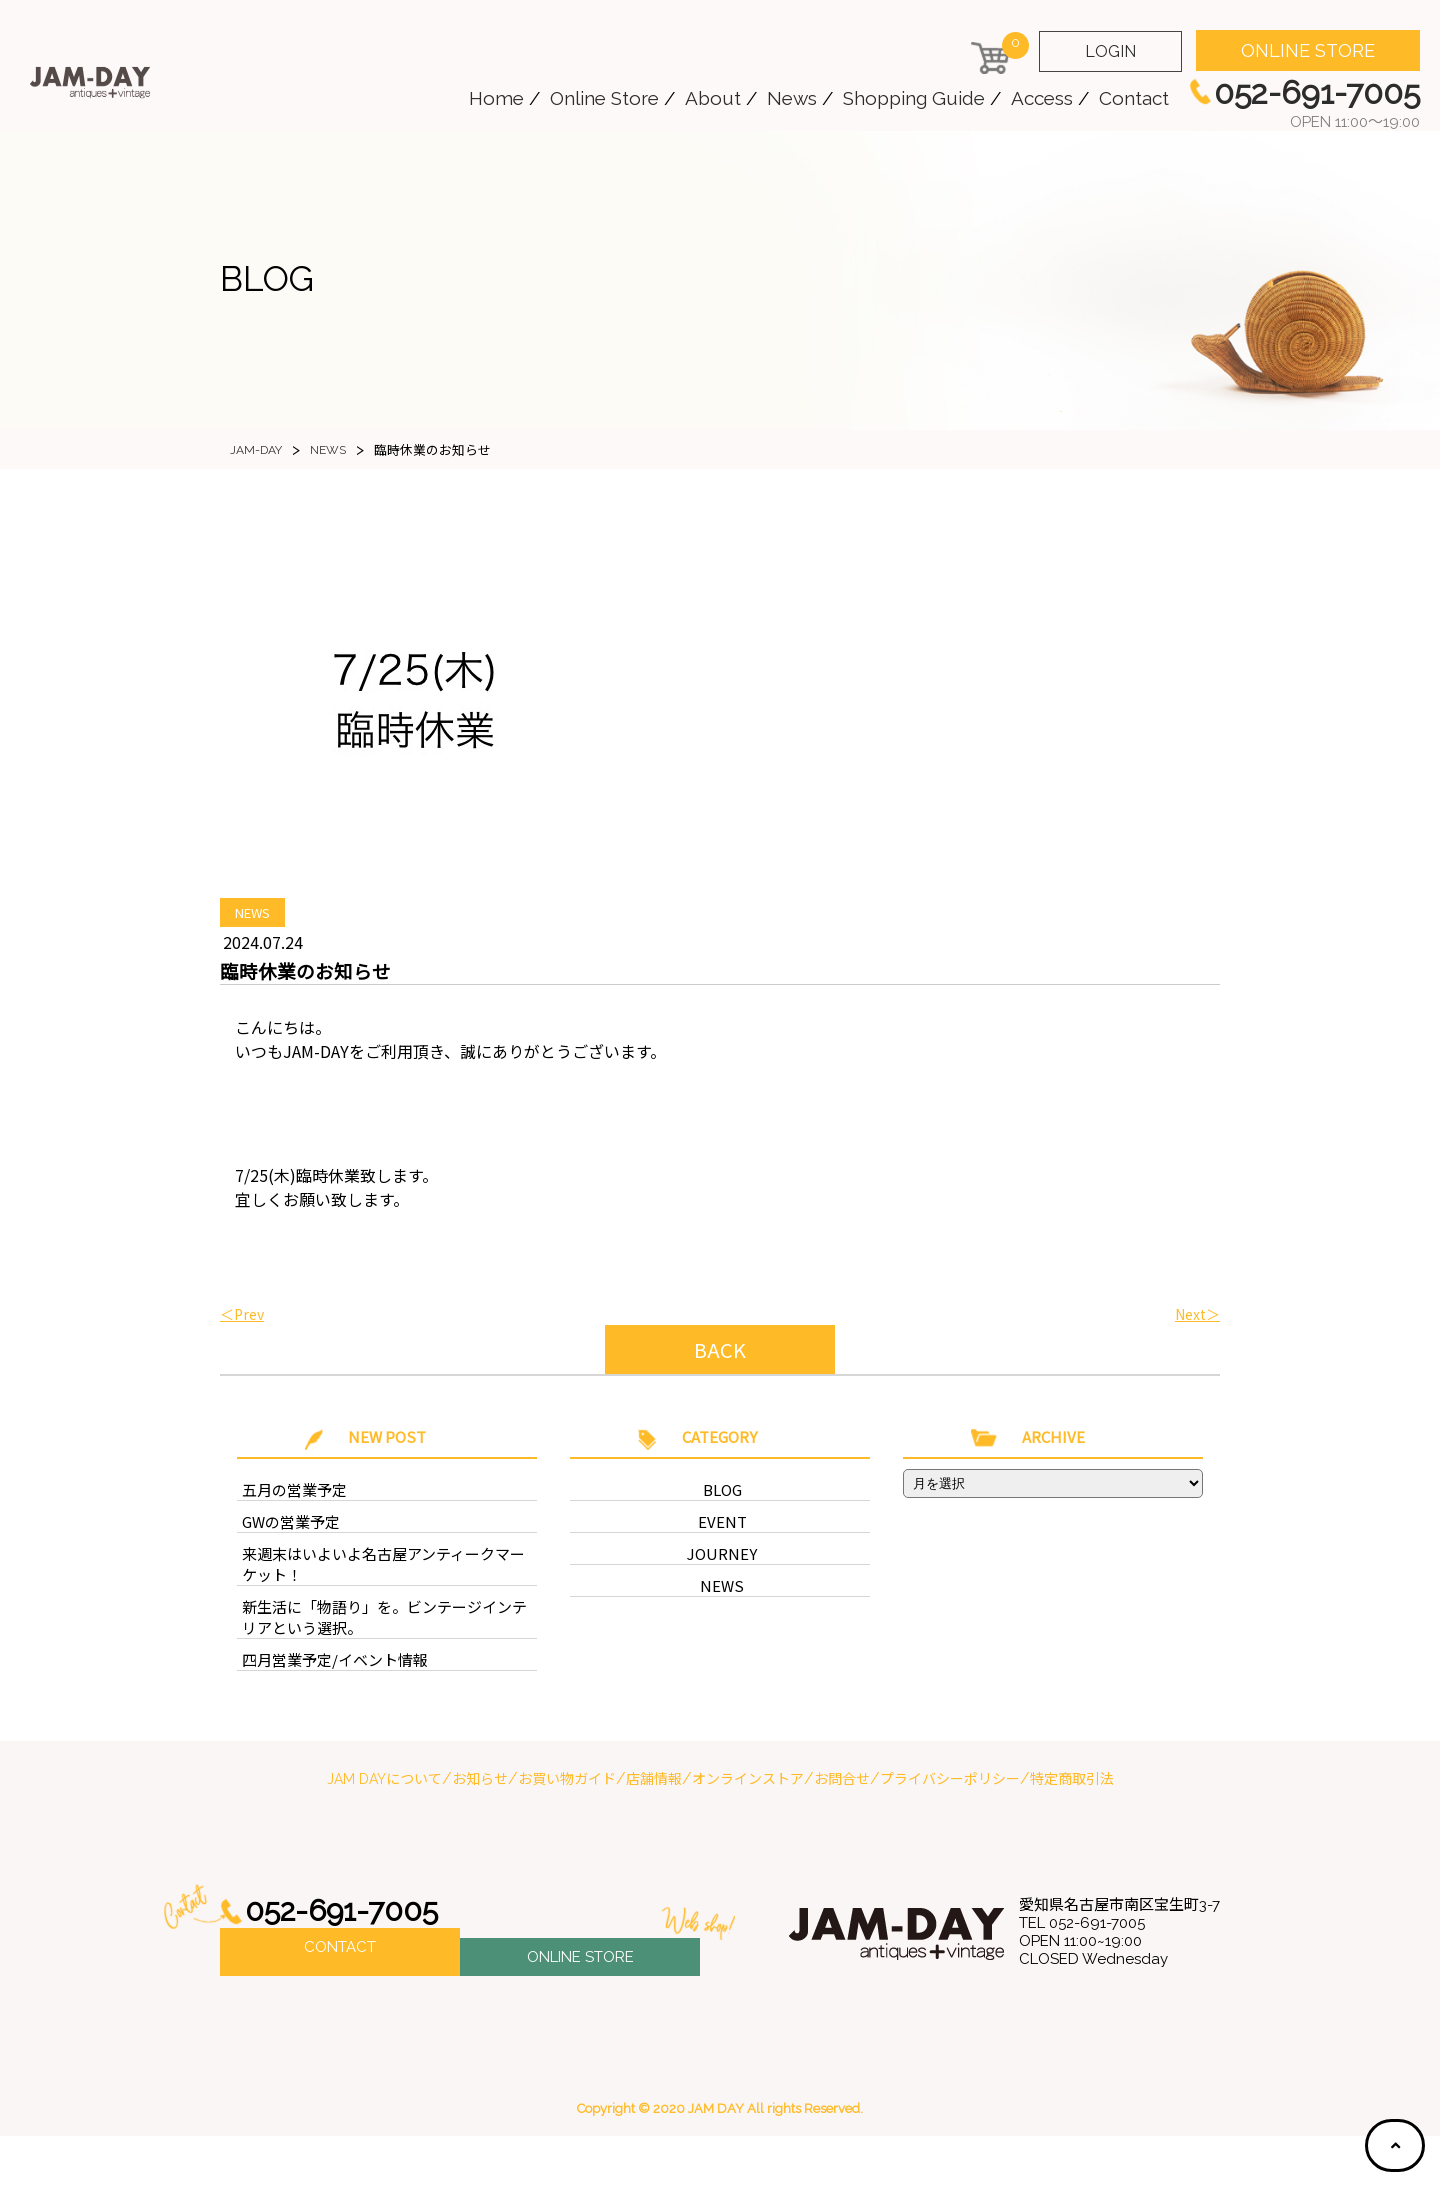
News (792, 98)
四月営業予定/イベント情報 (322, 1706)
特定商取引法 (1072, 1830)
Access (1042, 98)
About (713, 98)
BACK (720, 1349)
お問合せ (842, 1830)
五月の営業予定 (287, 1528)
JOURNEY (722, 1598)
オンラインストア (748, 1830)
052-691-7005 (348, 1962)
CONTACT (340, 2003)
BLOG (722, 1528)
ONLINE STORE (1308, 50)
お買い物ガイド (567, 1830)
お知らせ (480, 1830)
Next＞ (1197, 1314)
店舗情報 (654, 1830)
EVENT (722, 1563)
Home (496, 98)
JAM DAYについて (384, 1830)
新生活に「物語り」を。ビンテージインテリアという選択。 (385, 1662)
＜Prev (242, 1314)
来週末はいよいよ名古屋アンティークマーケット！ (377, 1608)
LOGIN (1110, 51)
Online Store (604, 98)
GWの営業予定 (284, 1563)
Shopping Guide (914, 98)
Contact (1134, 98)
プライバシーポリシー (950, 1830)
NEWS (252, 912)
